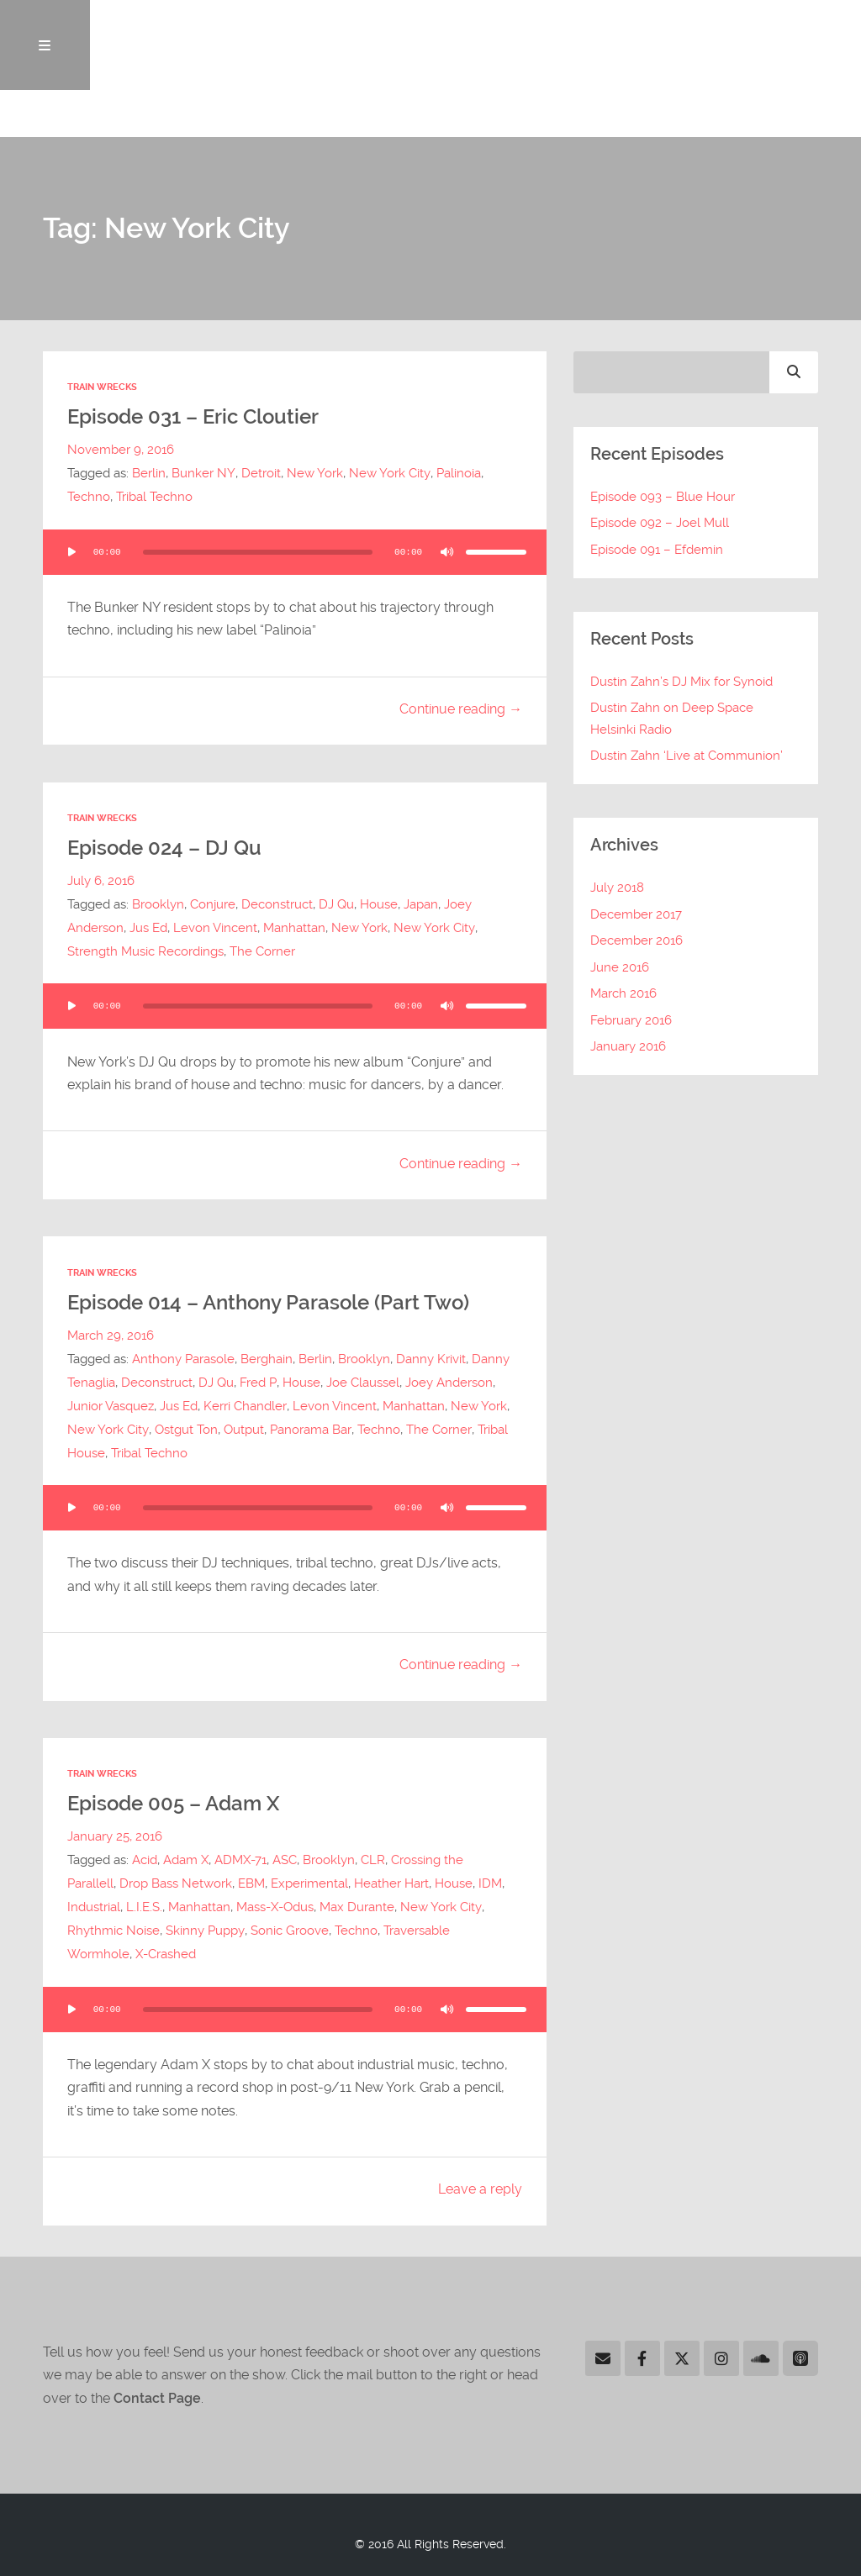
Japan (421, 905)
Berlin (149, 474)
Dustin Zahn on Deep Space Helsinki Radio (671, 721)
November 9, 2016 (120, 451)
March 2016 (623, 996)
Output (243, 1429)
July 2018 (617, 889)
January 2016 (628, 1048)
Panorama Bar (309, 1429)
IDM (490, 1883)
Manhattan (294, 928)
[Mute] (447, 553)
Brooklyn (158, 905)
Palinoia (457, 474)
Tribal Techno (154, 498)
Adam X (186, 1859)
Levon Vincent (215, 928)
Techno (88, 498)
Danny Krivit (431, 1359)
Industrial (93, 1907)
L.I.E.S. (144, 1907)
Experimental (309, 1883)
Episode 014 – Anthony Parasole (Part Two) (276, 1303)
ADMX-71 (240, 1859)
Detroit (260, 474)
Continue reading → (460, 711)
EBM (251, 1883)
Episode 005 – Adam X (177, 1804)
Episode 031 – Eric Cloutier (198, 419)
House (379, 905)
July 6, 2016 (101, 881)
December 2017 (636, 916)
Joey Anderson (448, 1382)
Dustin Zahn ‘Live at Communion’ (686, 758)
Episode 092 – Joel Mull (659, 525)
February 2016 (631, 1022)
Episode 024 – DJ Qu (168, 849)
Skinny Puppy (205, 1930)
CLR (373, 1859)
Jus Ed (148, 928)
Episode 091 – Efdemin (656, 551)
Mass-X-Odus (275, 1907)
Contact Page (157, 2398)
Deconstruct (277, 905)
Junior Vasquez (110, 1406)
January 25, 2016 (114, 1836)
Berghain (266, 1359)
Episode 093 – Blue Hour (662, 498)
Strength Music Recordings (145, 952)
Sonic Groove (289, 1930)
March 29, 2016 (110, 1335)
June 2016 (619, 969)
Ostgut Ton (185, 1429)
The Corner (262, 952)
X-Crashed (165, 1954)
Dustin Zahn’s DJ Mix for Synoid (681, 683)
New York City (388, 474)
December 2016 (636, 942)
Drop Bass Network (175, 1883)
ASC (284, 1859)
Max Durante (357, 1907)
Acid (144, 1859)
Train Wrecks (102, 389)
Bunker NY (203, 474)
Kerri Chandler (244, 1406)
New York (314, 474)
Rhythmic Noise (113, 1930)
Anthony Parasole (183, 1359)
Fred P (258, 1382)
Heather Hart (391, 1883)
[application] (294, 553)
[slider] (257, 553)
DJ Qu (336, 905)
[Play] (71, 553)
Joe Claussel (362, 1382)
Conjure (212, 905)
